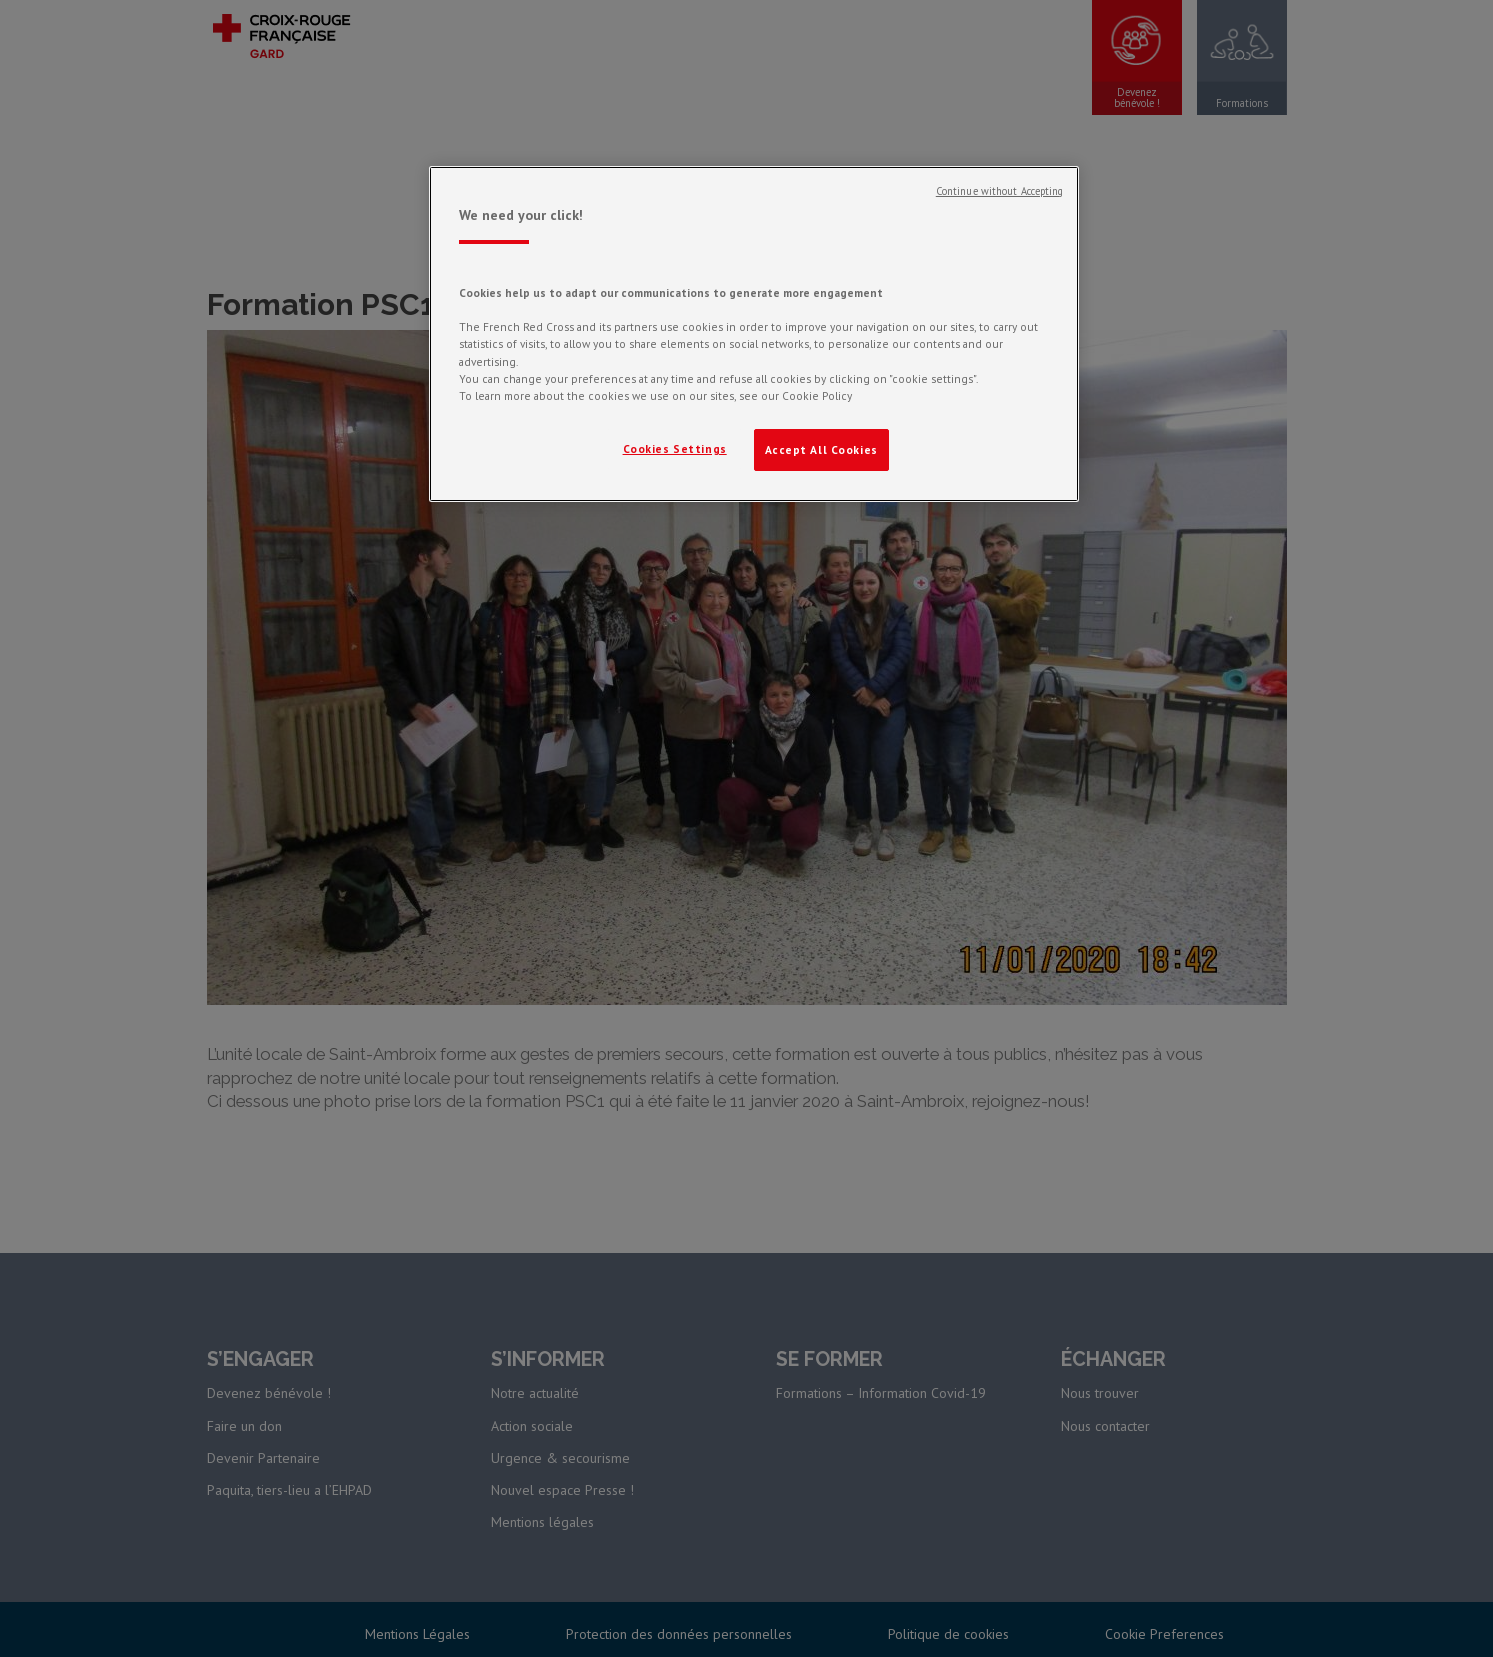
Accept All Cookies (821, 449)
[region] (754, 334)
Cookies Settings (675, 448)
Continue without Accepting (1000, 191)
